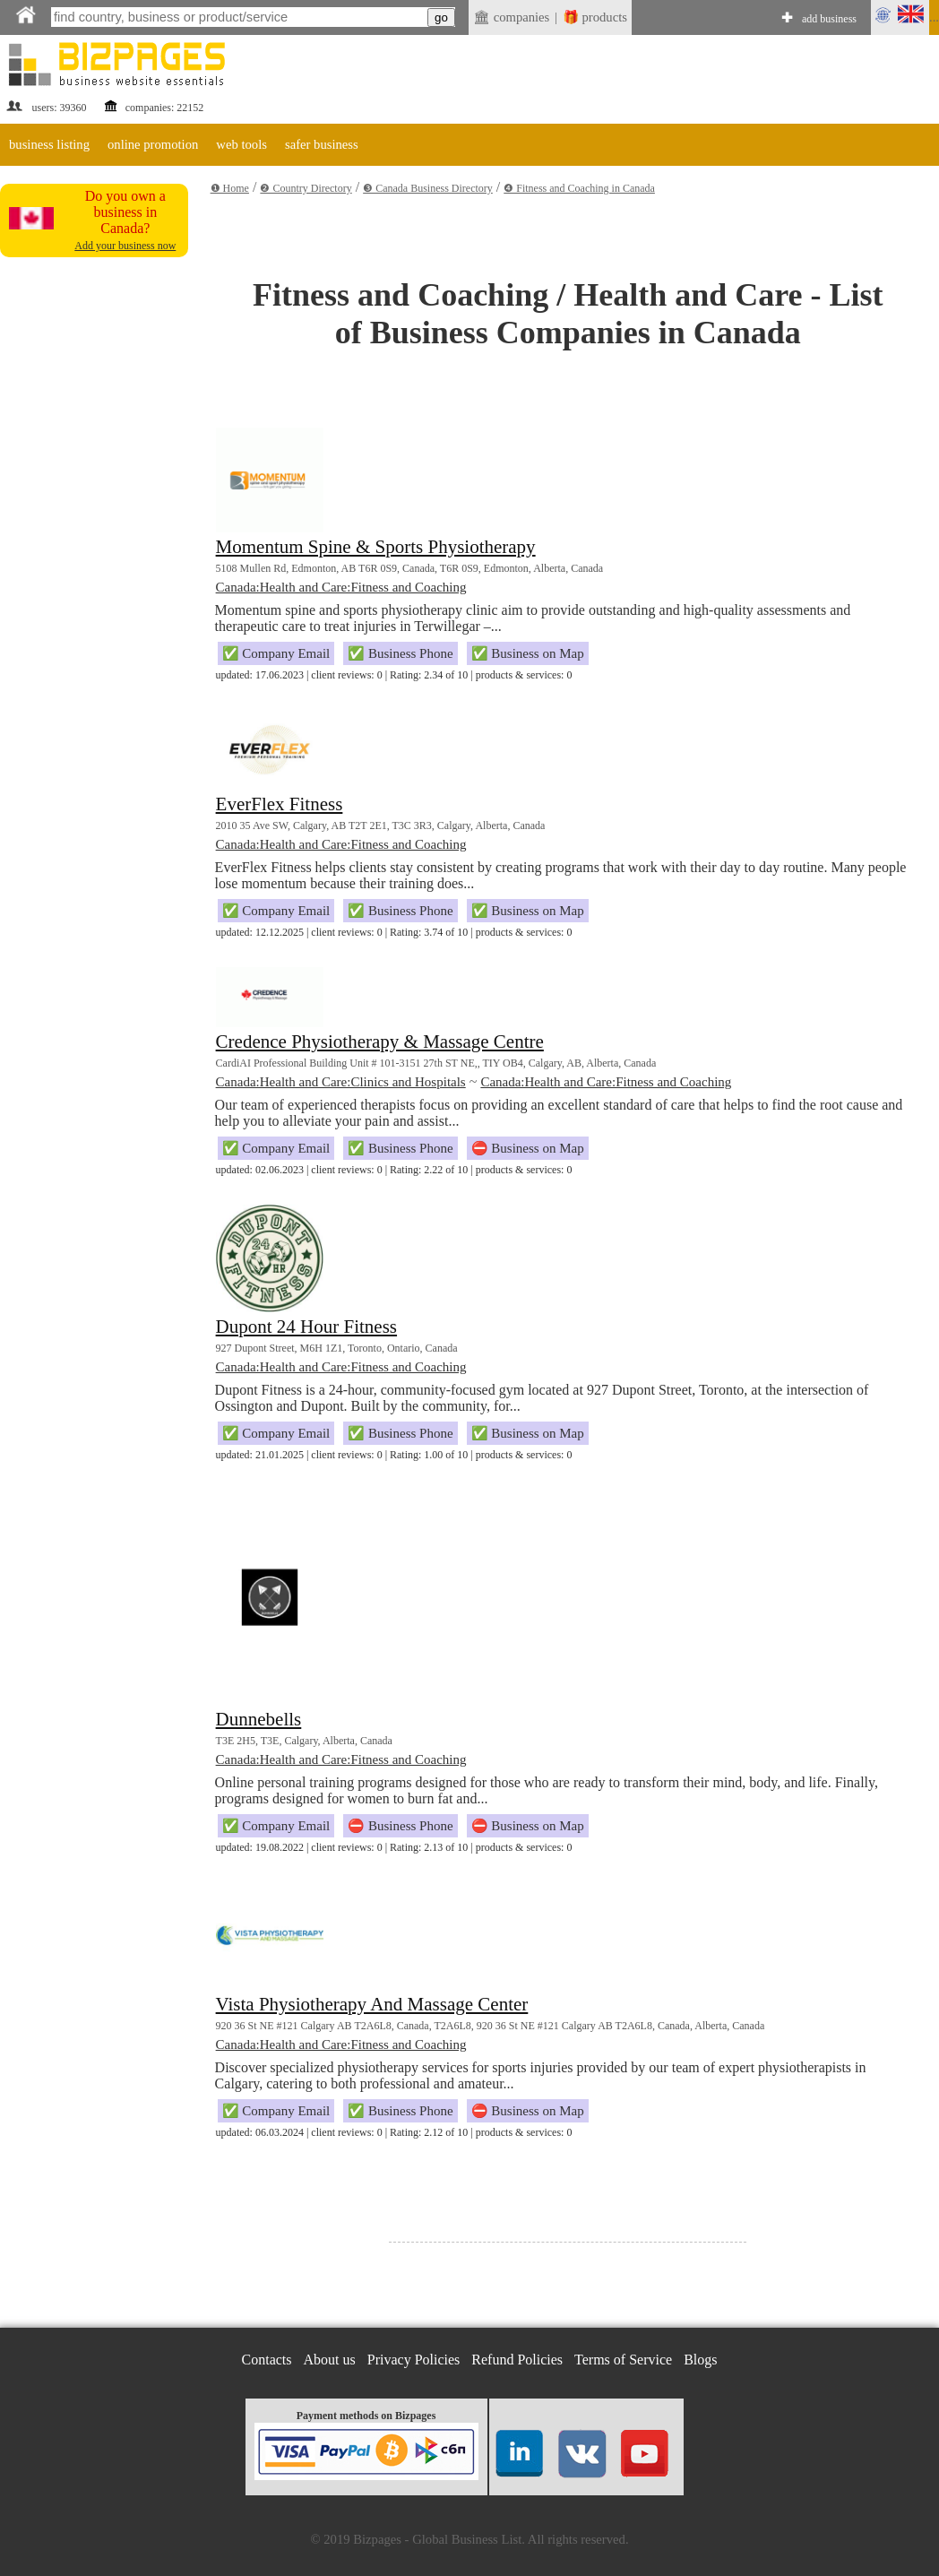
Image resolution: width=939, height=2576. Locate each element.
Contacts (267, 2359)
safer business (321, 144)
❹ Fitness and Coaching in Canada (579, 188)
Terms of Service (623, 2359)
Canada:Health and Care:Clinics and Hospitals (341, 1082)
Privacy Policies (414, 2359)
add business (829, 19)
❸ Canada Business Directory (428, 188)
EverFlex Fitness (279, 804)
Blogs (700, 2359)
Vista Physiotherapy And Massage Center (372, 2004)
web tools (241, 144)
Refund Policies (517, 2359)
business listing (49, 144)
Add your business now (125, 245)
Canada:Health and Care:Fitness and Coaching (341, 587)
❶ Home (230, 188)
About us (330, 2359)
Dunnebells (259, 1719)
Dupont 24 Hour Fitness (306, 1326)
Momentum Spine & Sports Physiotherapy (376, 547)
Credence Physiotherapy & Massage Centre (380, 1041)
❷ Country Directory (305, 188)
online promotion (153, 144)
